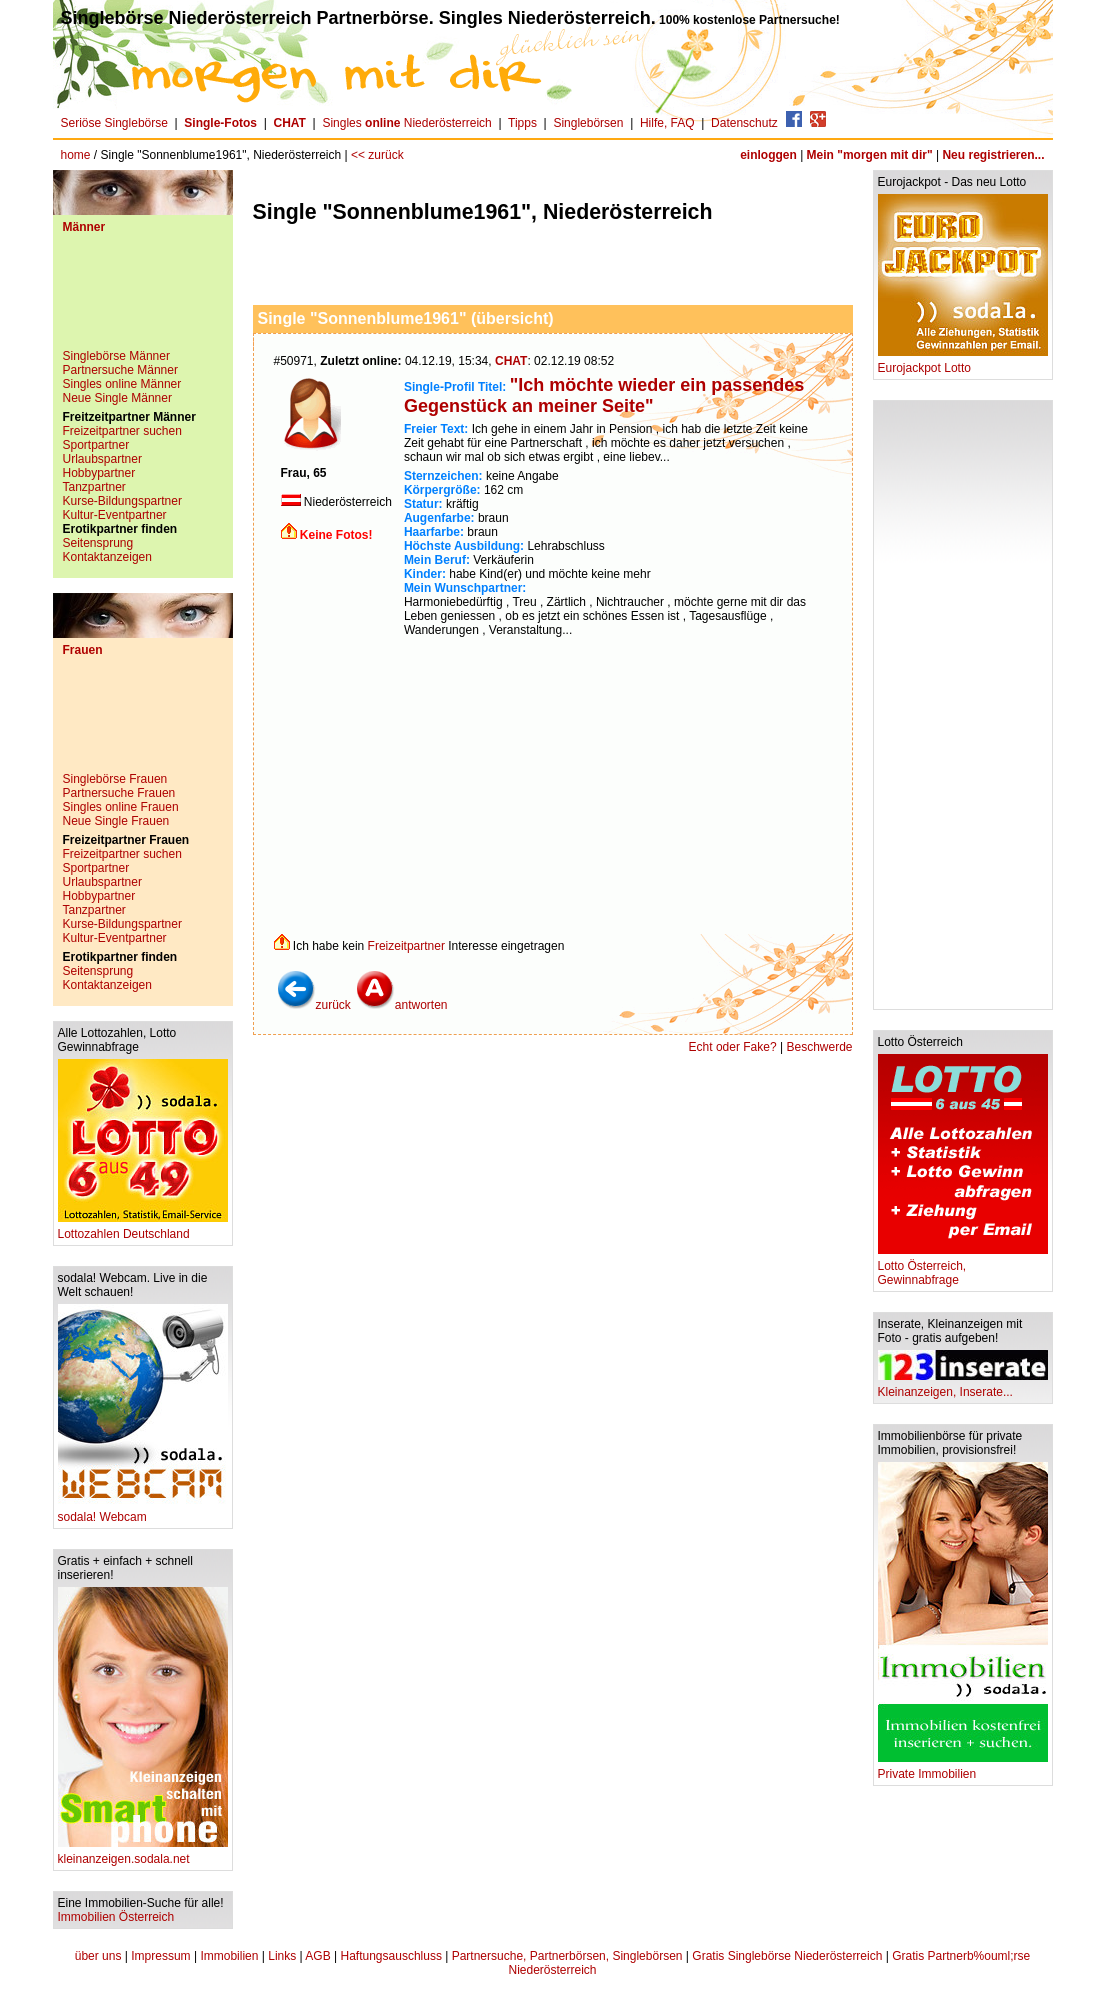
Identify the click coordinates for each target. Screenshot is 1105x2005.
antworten (401, 1005)
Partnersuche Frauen (119, 793)
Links (282, 1956)
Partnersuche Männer (120, 370)
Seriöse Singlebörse (114, 123)
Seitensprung (98, 543)
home (76, 155)
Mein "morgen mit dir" (870, 155)
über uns (98, 1956)
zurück (313, 1005)
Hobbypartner (99, 473)
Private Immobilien (963, 1768)
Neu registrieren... (993, 155)
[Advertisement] (143, 299)
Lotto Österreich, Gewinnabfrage (963, 1267)
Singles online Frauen (121, 807)
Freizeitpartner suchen (122, 431)
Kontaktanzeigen (107, 557)
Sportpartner (96, 445)
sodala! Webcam (143, 1511)
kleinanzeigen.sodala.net (143, 1853)
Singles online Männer (122, 384)
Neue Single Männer (117, 398)
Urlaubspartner (102, 459)
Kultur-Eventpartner (115, 515)
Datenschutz (744, 123)
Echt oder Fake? (733, 1047)
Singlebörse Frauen (115, 779)
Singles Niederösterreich (406, 123)
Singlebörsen (588, 123)
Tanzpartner (94, 487)
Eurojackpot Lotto (963, 362)
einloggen (768, 155)
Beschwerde (819, 1047)
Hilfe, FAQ (667, 123)
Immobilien (229, 1956)
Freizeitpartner (406, 946)
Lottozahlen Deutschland (143, 1228)
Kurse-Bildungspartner (122, 501)
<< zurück (377, 155)
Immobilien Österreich (116, 1917)
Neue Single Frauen (116, 821)
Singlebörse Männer (116, 356)
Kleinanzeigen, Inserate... (963, 1386)
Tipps (522, 123)
